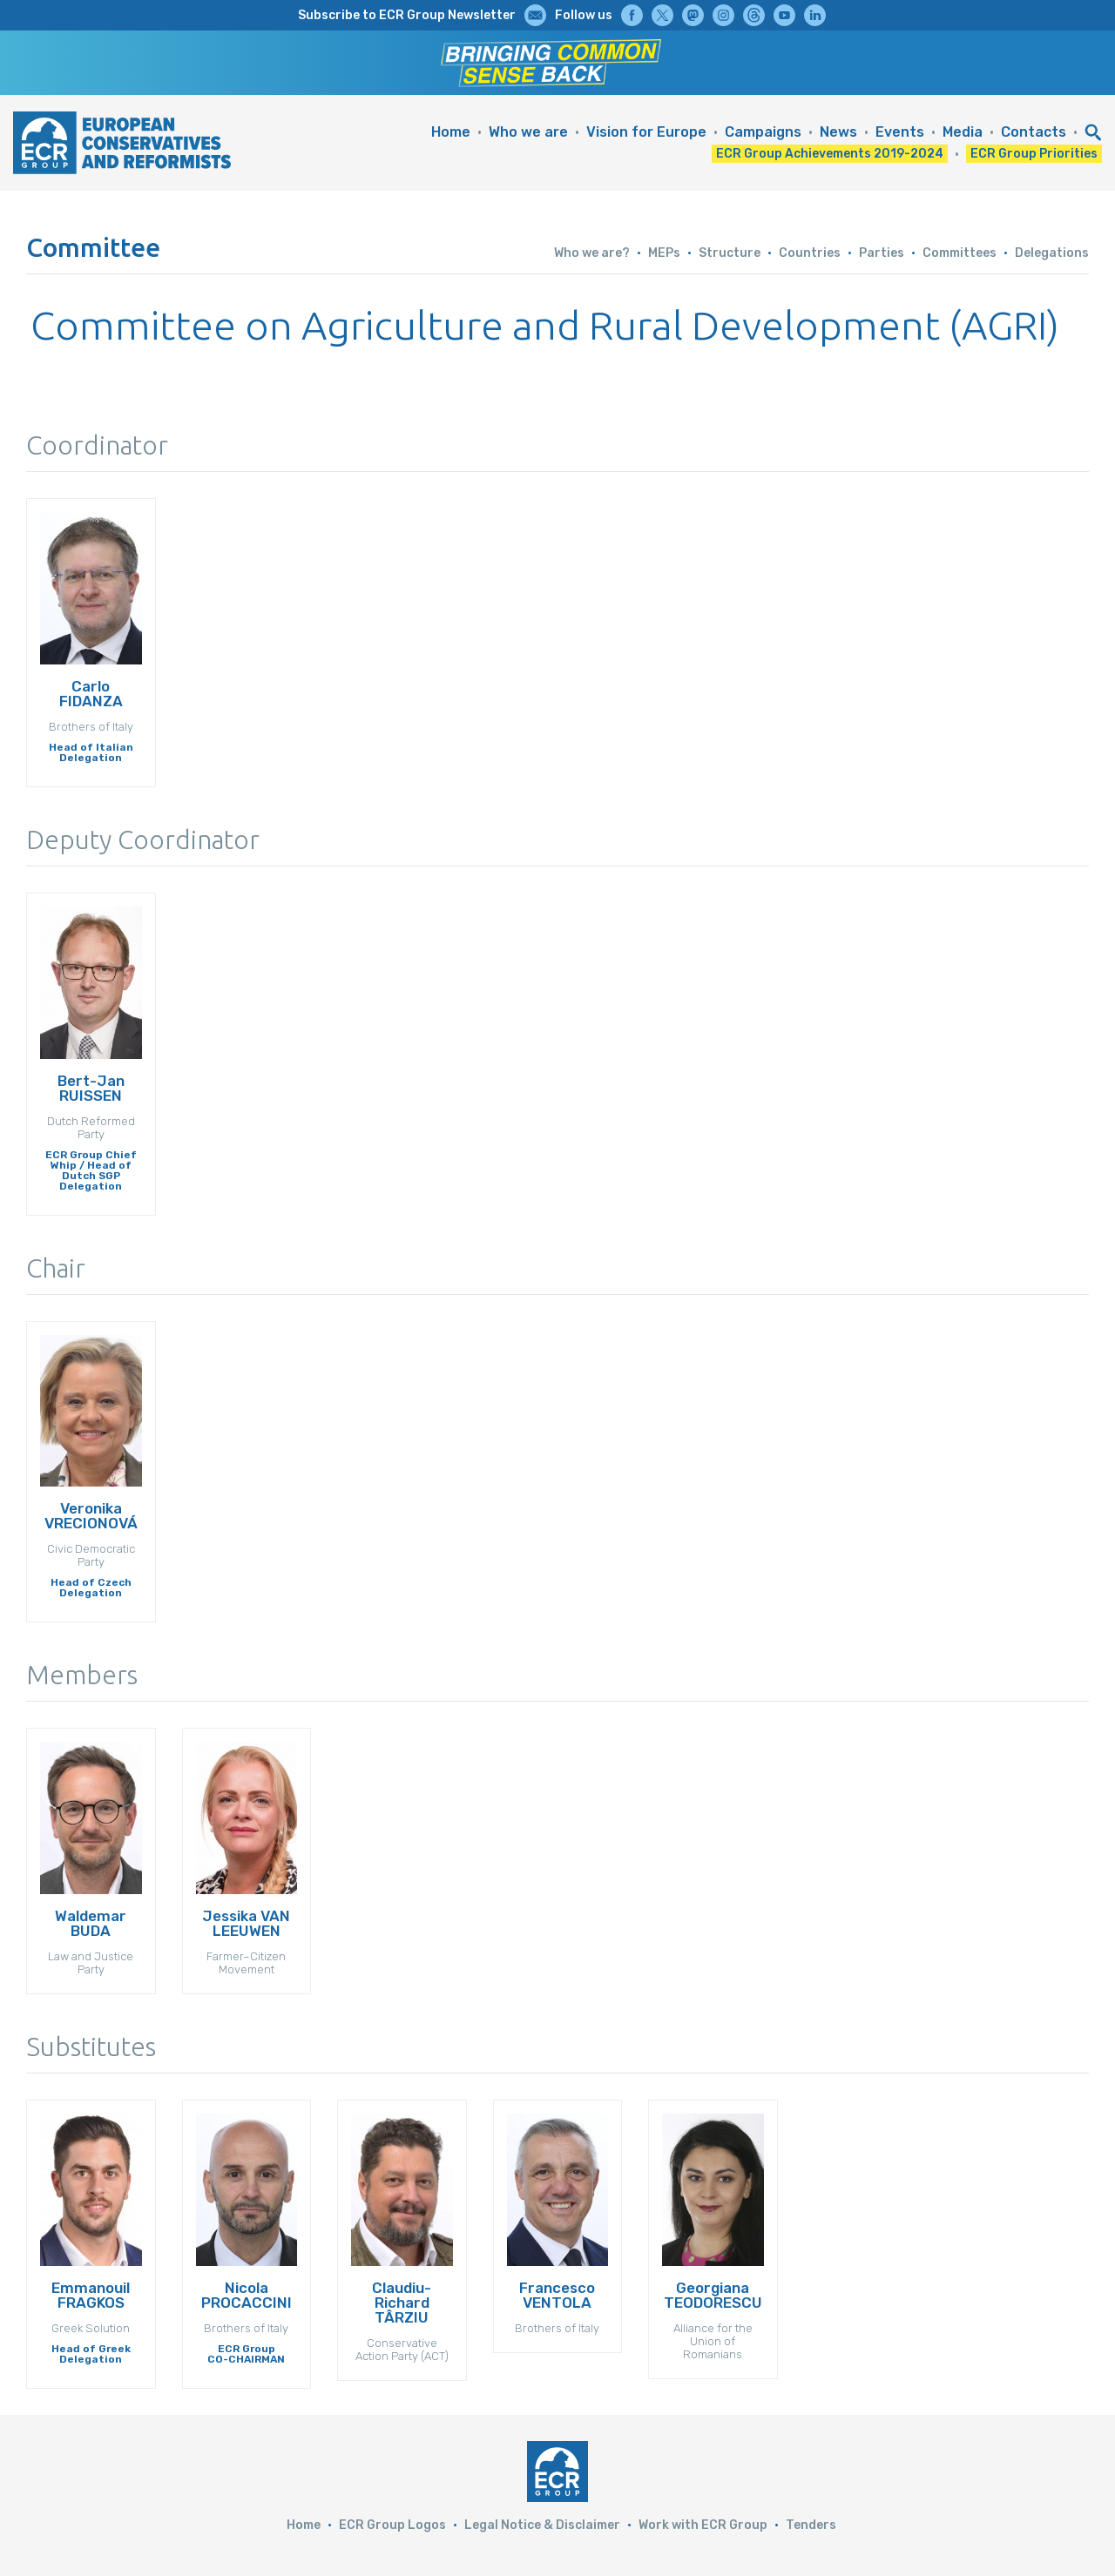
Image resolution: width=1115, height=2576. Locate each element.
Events (899, 132)
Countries (810, 253)
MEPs (664, 253)
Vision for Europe (646, 132)
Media (963, 132)
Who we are (528, 132)
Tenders (811, 2525)
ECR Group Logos (392, 2525)
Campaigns (763, 132)
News (838, 132)
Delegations (1052, 253)
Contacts (1033, 132)
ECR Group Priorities (1034, 153)
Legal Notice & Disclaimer (542, 2525)
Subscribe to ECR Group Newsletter (407, 15)
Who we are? (592, 253)
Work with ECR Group (703, 2525)
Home (450, 132)
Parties (881, 253)
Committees (959, 253)
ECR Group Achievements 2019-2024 (829, 153)
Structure (729, 253)
